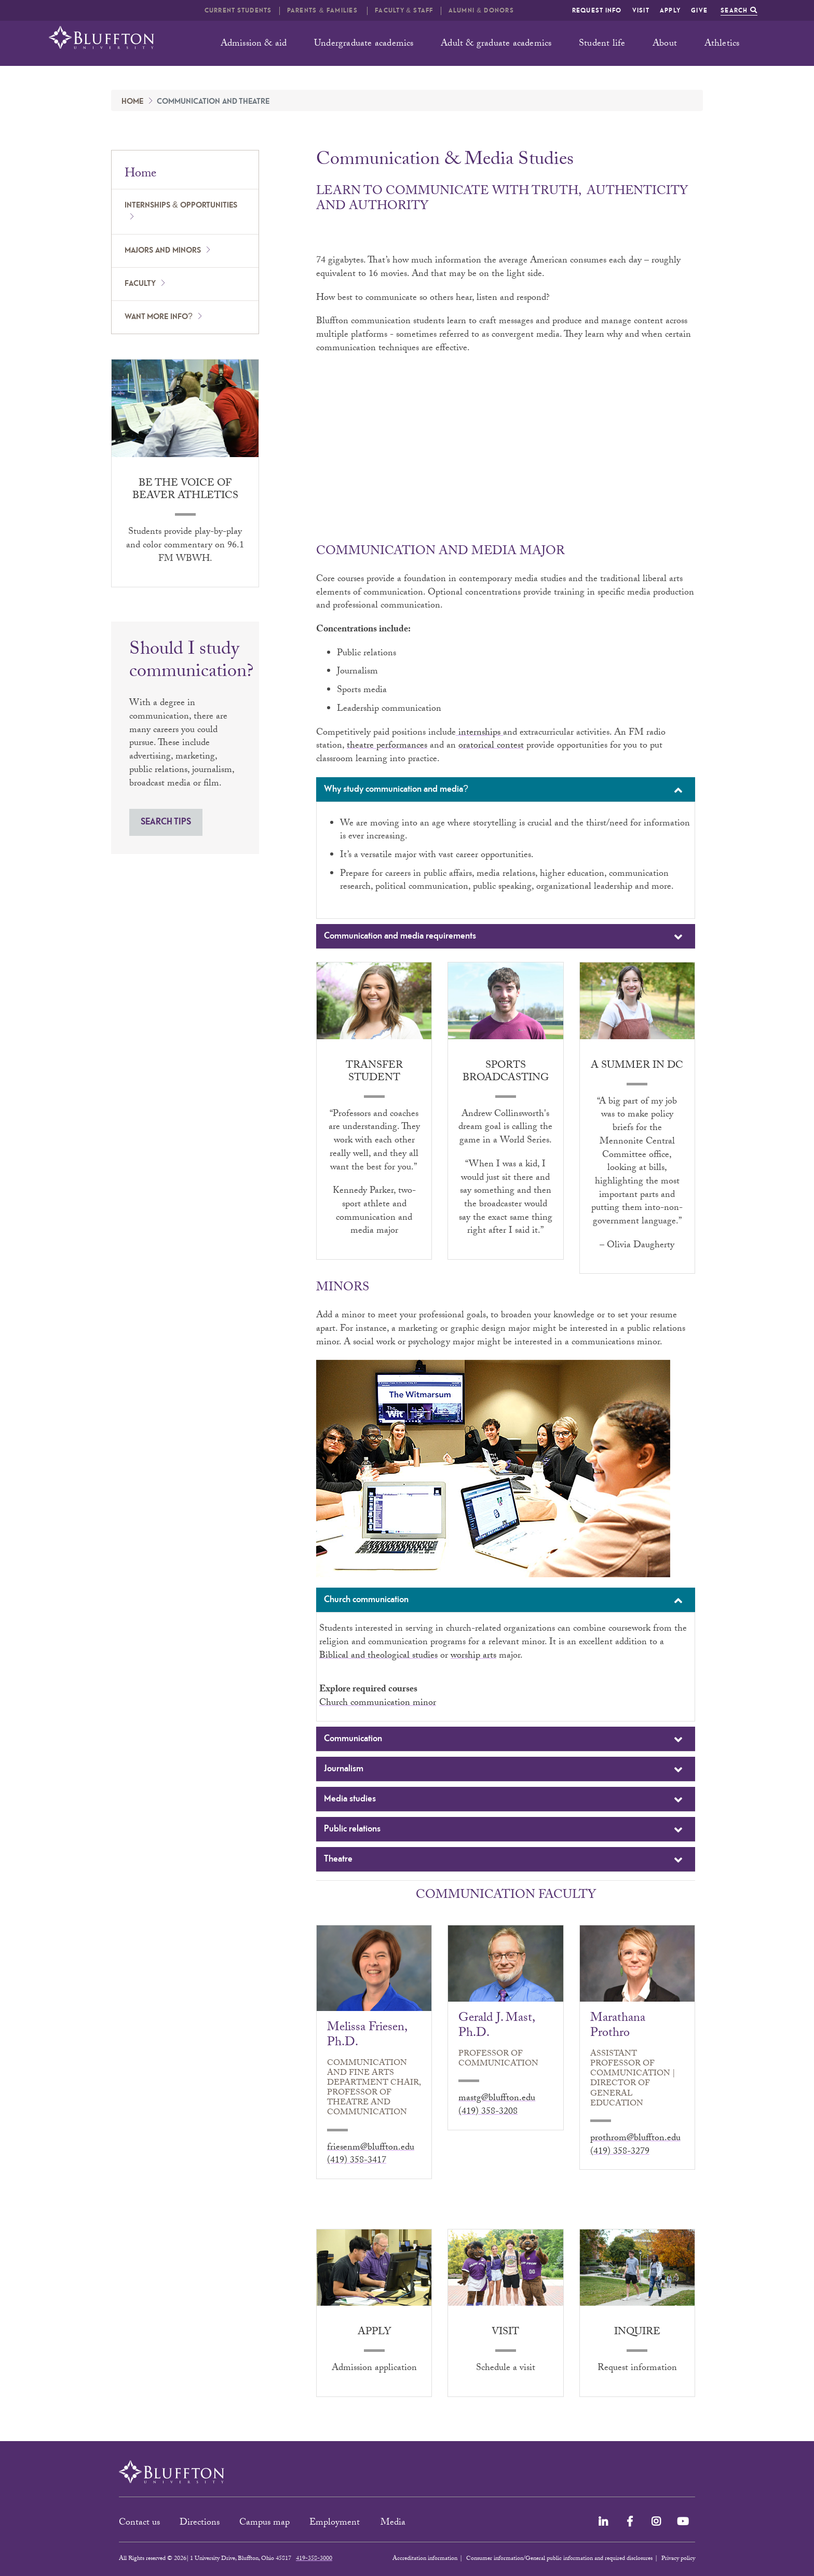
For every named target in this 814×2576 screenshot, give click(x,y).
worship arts (473, 1656)
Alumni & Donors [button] (481, 10)
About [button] (665, 44)
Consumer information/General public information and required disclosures (559, 2559)
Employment (335, 2523)
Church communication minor (377, 1704)
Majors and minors (163, 250)
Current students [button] (238, 10)
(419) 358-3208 (488, 2112)
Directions (200, 2523)
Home (132, 102)
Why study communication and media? (504, 790)
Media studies (504, 1800)
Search (739, 10)
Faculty (140, 284)
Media (394, 2523)
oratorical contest (491, 746)
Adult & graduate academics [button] (496, 44)
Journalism (504, 1770)
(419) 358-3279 (619, 2152)
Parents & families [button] (323, 10)
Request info (597, 10)
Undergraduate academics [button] (364, 44)
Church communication (504, 1600)
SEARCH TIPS (166, 821)
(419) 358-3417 (356, 2161)
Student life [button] (602, 44)
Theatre (504, 1860)
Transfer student (374, 1072)
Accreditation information (424, 2559)
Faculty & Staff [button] (404, 10)
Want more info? (159, 317)
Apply (670, 10)
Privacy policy (678, 2559)
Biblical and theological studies (378, 1656)
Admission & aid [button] (254, 44)
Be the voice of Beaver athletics (185, 490)
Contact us (139, 2523)
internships (479, 733)
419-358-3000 (314, 2559)
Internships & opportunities (181, 205)
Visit (640, 10)
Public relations (504, 1830)
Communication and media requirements (504, 937)
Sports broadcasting (506, 1072)
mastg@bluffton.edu (496, 2099)
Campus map (264, 2523)
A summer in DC (637, 1066)
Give (699, 10)
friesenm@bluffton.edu (370, 2148)
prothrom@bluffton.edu (635, 2139)
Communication (504, 1739)
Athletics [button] (722, 44)
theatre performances (387, 746)
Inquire (637, 2332)
